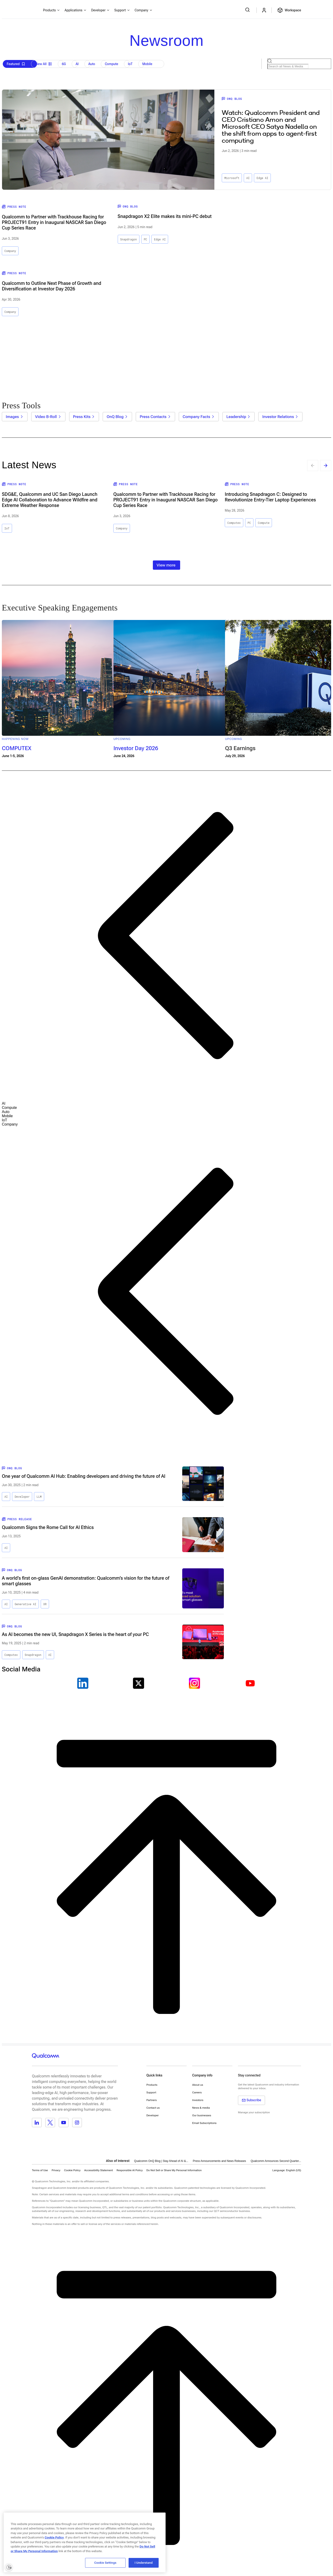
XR (44, 1604)
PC (145, 239)
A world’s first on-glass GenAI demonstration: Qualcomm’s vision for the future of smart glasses (85, 1580)
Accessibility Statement (98, 2170)
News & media (201, 2107)
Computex (234, 523)
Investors (197, 2100)
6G (64, 64)
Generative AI (25, 1604)
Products (151, 2084)
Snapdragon (128, 239)
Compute (111, 64)
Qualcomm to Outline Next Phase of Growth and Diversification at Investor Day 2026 (51, 286)
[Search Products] (288, 66)
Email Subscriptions (204, 2123)
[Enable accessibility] (9, 2567)
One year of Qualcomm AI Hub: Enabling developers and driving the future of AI (83, 1476)
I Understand (144, 2562)
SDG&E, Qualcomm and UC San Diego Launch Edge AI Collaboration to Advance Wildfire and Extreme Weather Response (49, 499)
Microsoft (231, 178)
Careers (197, 2092)
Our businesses (201, 2115)
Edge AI (262, 178)
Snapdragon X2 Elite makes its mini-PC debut (165, 216)
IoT (130, 64)
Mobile (147, 64)
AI (77, 64)
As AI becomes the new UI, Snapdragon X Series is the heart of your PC (75, 1634)
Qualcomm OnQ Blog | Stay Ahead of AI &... (161, 2161)
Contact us (153, 2107)
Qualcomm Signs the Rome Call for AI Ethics (48, 1527)
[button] (174, 2170)
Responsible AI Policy (130, 2170)
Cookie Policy (72, 2170)
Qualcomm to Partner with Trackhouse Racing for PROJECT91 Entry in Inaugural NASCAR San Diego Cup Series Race (54, 222)
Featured (16, 64)
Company (10, 251)
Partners (151, 2100)
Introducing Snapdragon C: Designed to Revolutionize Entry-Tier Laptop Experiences (270, 497)
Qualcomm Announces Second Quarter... (276, 2161)
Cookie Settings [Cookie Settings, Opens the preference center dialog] (105, 2562)
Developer (22, 1496)
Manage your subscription (254, 2112)
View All (43, 64)
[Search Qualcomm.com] (248, 10)
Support (151, 2092)
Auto (91, 64)
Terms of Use (40, 2170)
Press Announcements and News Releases (219, 2161)
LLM (39, 1496)
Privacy (56, 2170)
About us (197, 2084)
